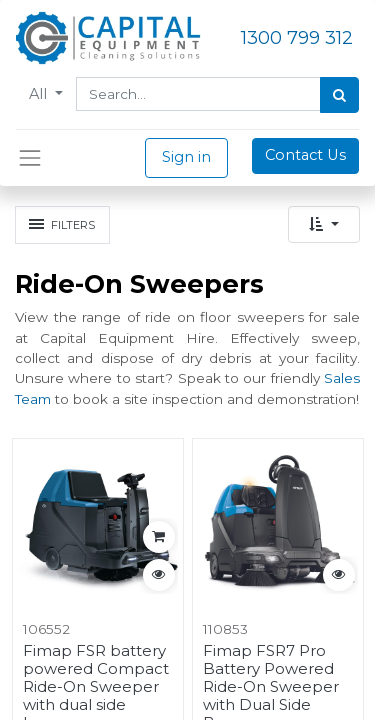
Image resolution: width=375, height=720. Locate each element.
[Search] (339, 95)
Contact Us (305, 155)
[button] (324, 224)
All (40, 94)
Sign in (186, 157)
